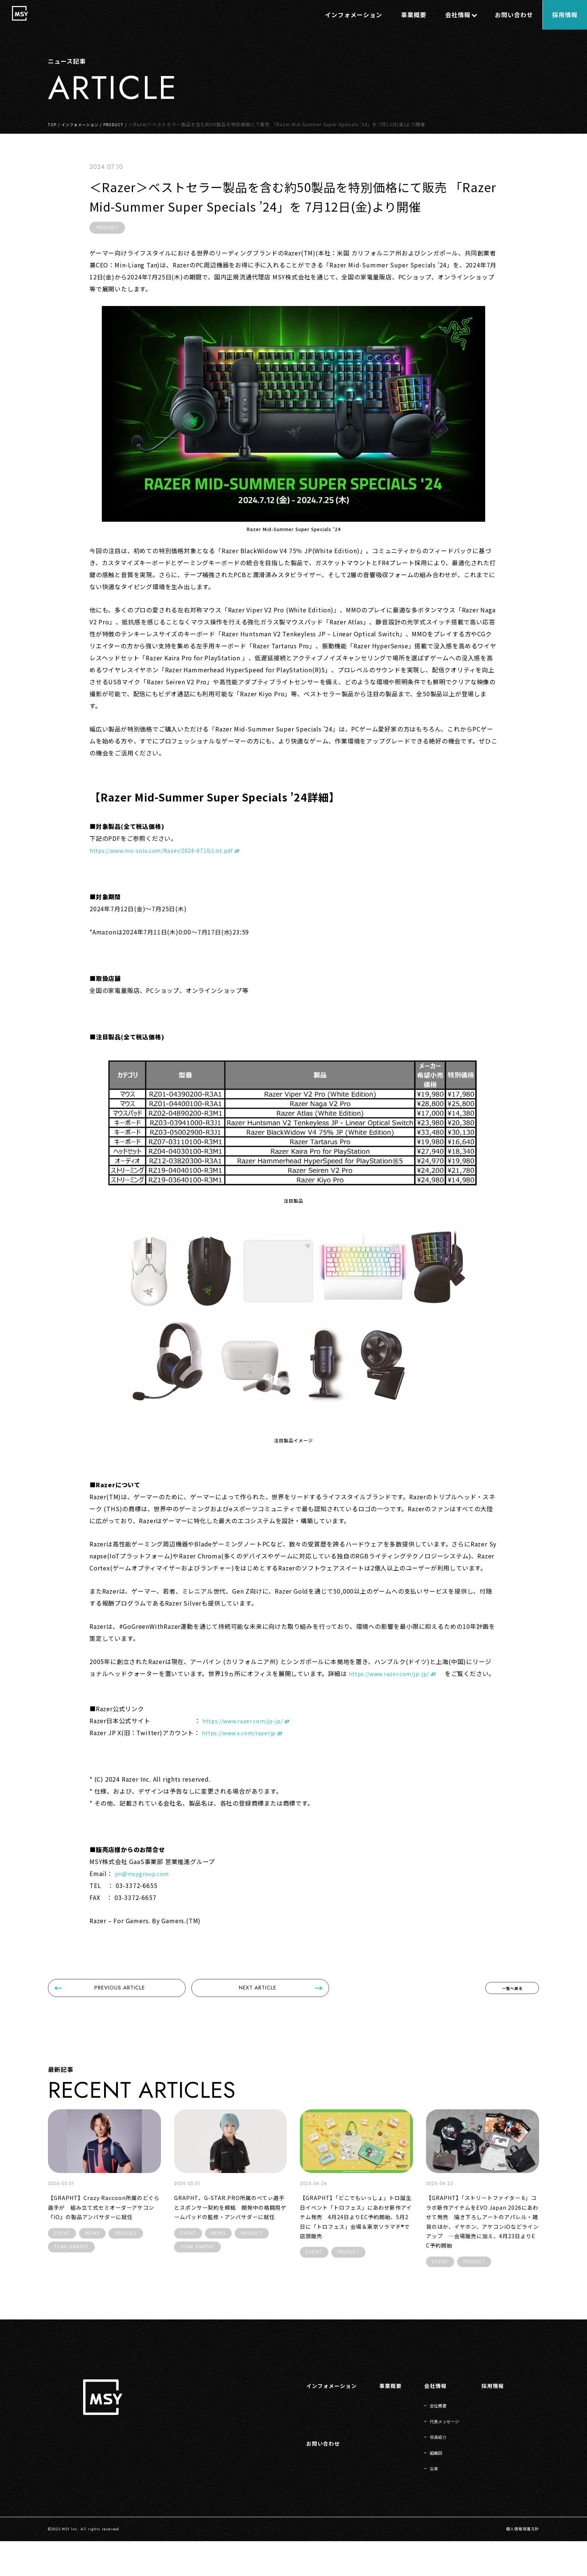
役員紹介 (429, 2468)
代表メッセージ (437, 2451)
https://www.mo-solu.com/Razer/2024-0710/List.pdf (169, 850)
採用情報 (491, 2412)
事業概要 (378, 2412)
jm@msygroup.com (144, 1885)
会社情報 (426, 2412)
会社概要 (429, 2433)
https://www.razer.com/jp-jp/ (394, 1673)
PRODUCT (123, 124)
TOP (53, 124)
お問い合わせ (305, 2473)
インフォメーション (85, 124)
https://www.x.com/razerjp (243, 1744)
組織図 (427, 2485)
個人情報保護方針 (519, 2564)
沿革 (424, 2502)
